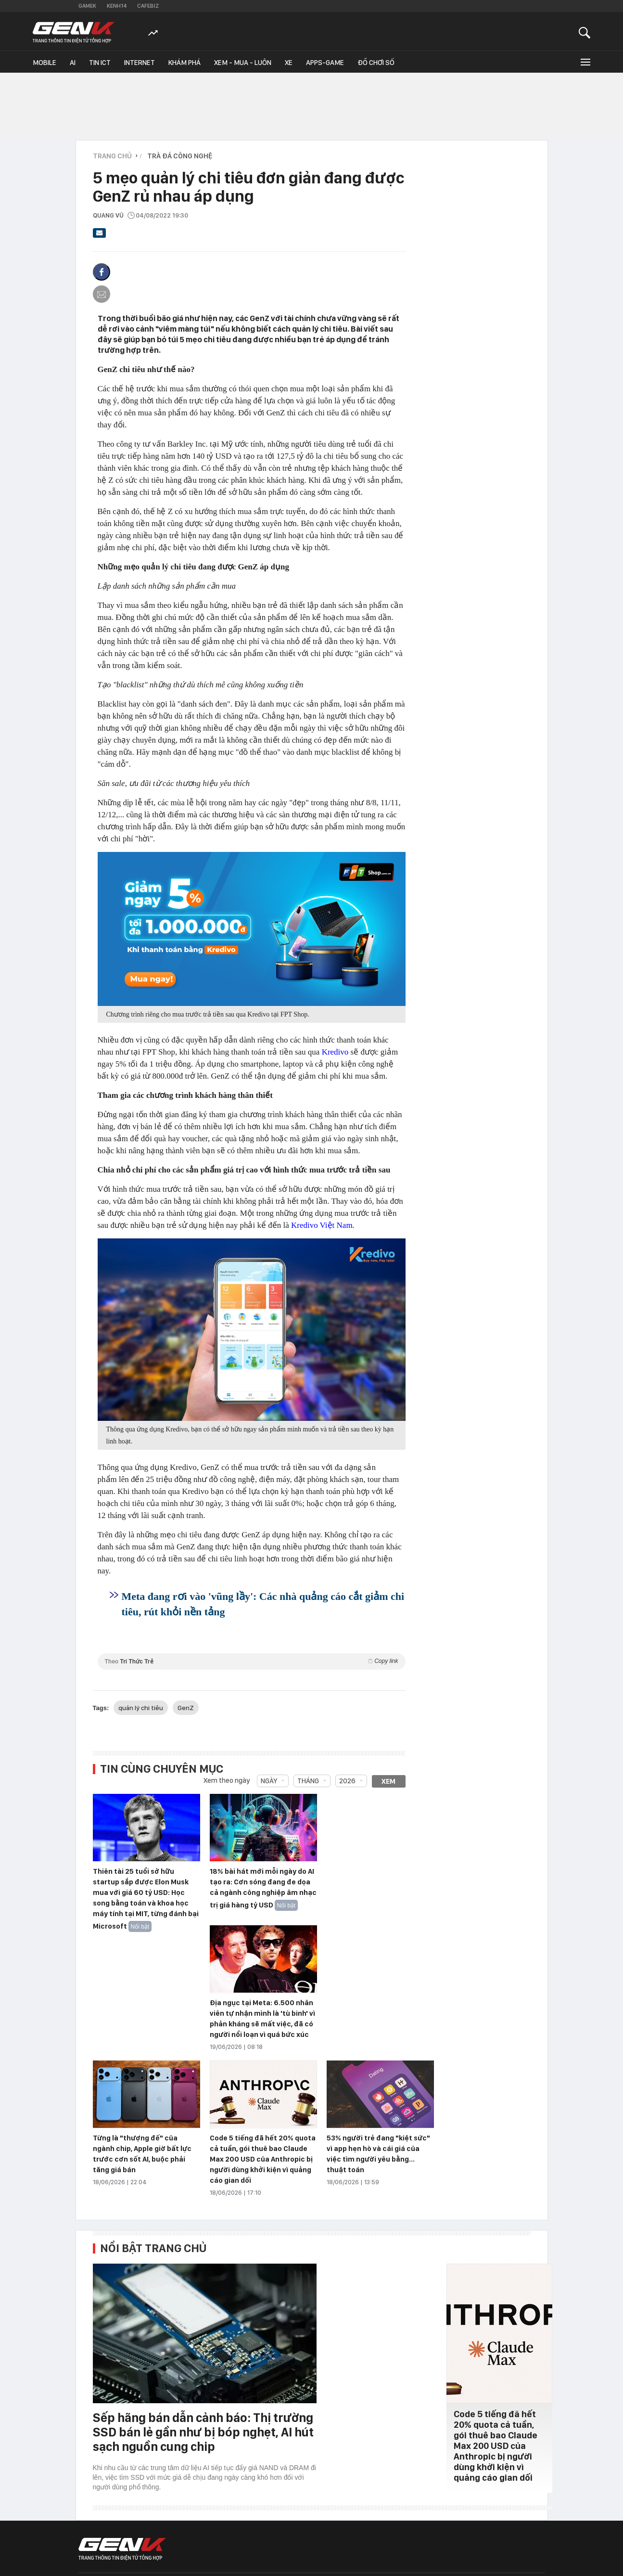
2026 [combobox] (347, 1781)
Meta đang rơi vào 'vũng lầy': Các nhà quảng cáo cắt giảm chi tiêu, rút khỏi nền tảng (263, 1604)
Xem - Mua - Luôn (242, 62)
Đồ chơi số (375, 62)
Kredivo (335, 1051)
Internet (139, 62)
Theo (251, 1661)
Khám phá (184, 62)
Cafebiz (148, 5)
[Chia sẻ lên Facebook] (101, 272)
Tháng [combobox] (308, 1781)
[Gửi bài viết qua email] (99, 235)
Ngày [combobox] (269, 1781)
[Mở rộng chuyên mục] (584, 62)
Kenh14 (117, 5)
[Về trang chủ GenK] (73, 32)
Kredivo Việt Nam (322, 1225)
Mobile (44, 62)
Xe (288, 62)
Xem (388, 1781)
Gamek (87, 5)
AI (73, 62)
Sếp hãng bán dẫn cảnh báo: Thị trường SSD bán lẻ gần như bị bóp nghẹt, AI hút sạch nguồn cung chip (203, 2432)
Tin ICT (100, 62)
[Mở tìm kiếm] (585, 32)
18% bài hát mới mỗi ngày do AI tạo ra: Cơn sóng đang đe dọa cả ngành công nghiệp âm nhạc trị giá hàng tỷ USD (263, 1888)
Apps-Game (325, 62)
